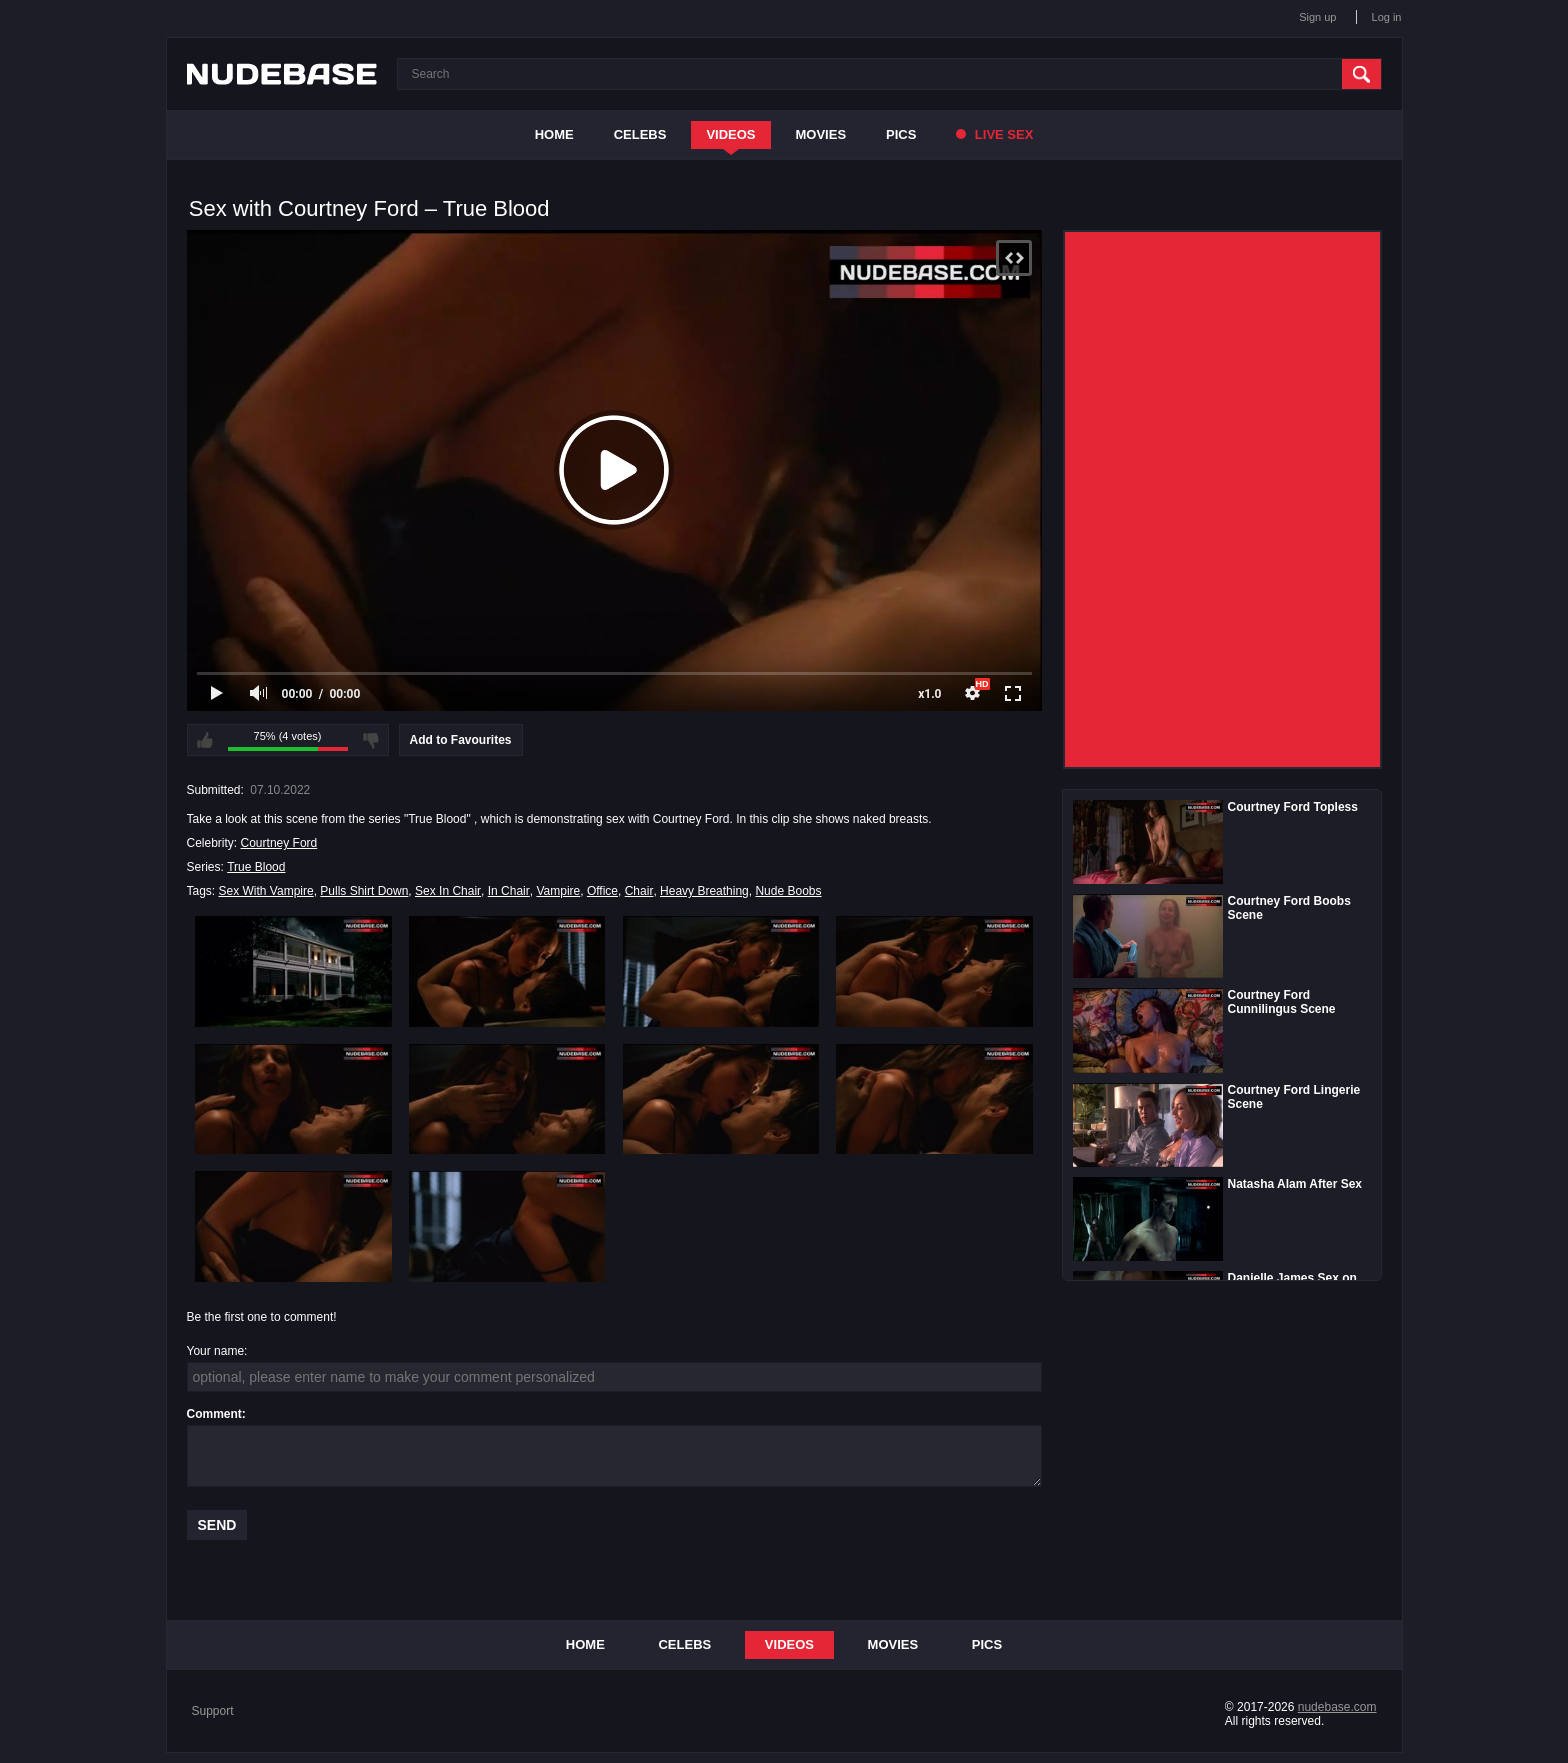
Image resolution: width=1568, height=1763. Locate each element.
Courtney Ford (279, 843)
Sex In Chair (448, 891)
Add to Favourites (461, 740)
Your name (216, 1351)
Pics (901, 134)
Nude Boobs (788, 891)
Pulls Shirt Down (364, 891)
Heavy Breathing (704, 891)
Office (602, 891)
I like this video (205, 740)
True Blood (256, 867)
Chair (639, 891)
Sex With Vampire (266, 891)
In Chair (509, 891)
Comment (214, 1414)
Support (213, 1711)
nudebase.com (1337, 1707)
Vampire (558, 891)
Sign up (1317, 17)
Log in (1387, 17)
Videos (730, 134)
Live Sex (994, 134)
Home (554, 134)
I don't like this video (371, 740)
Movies (821, 134)
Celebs (640, 134)
